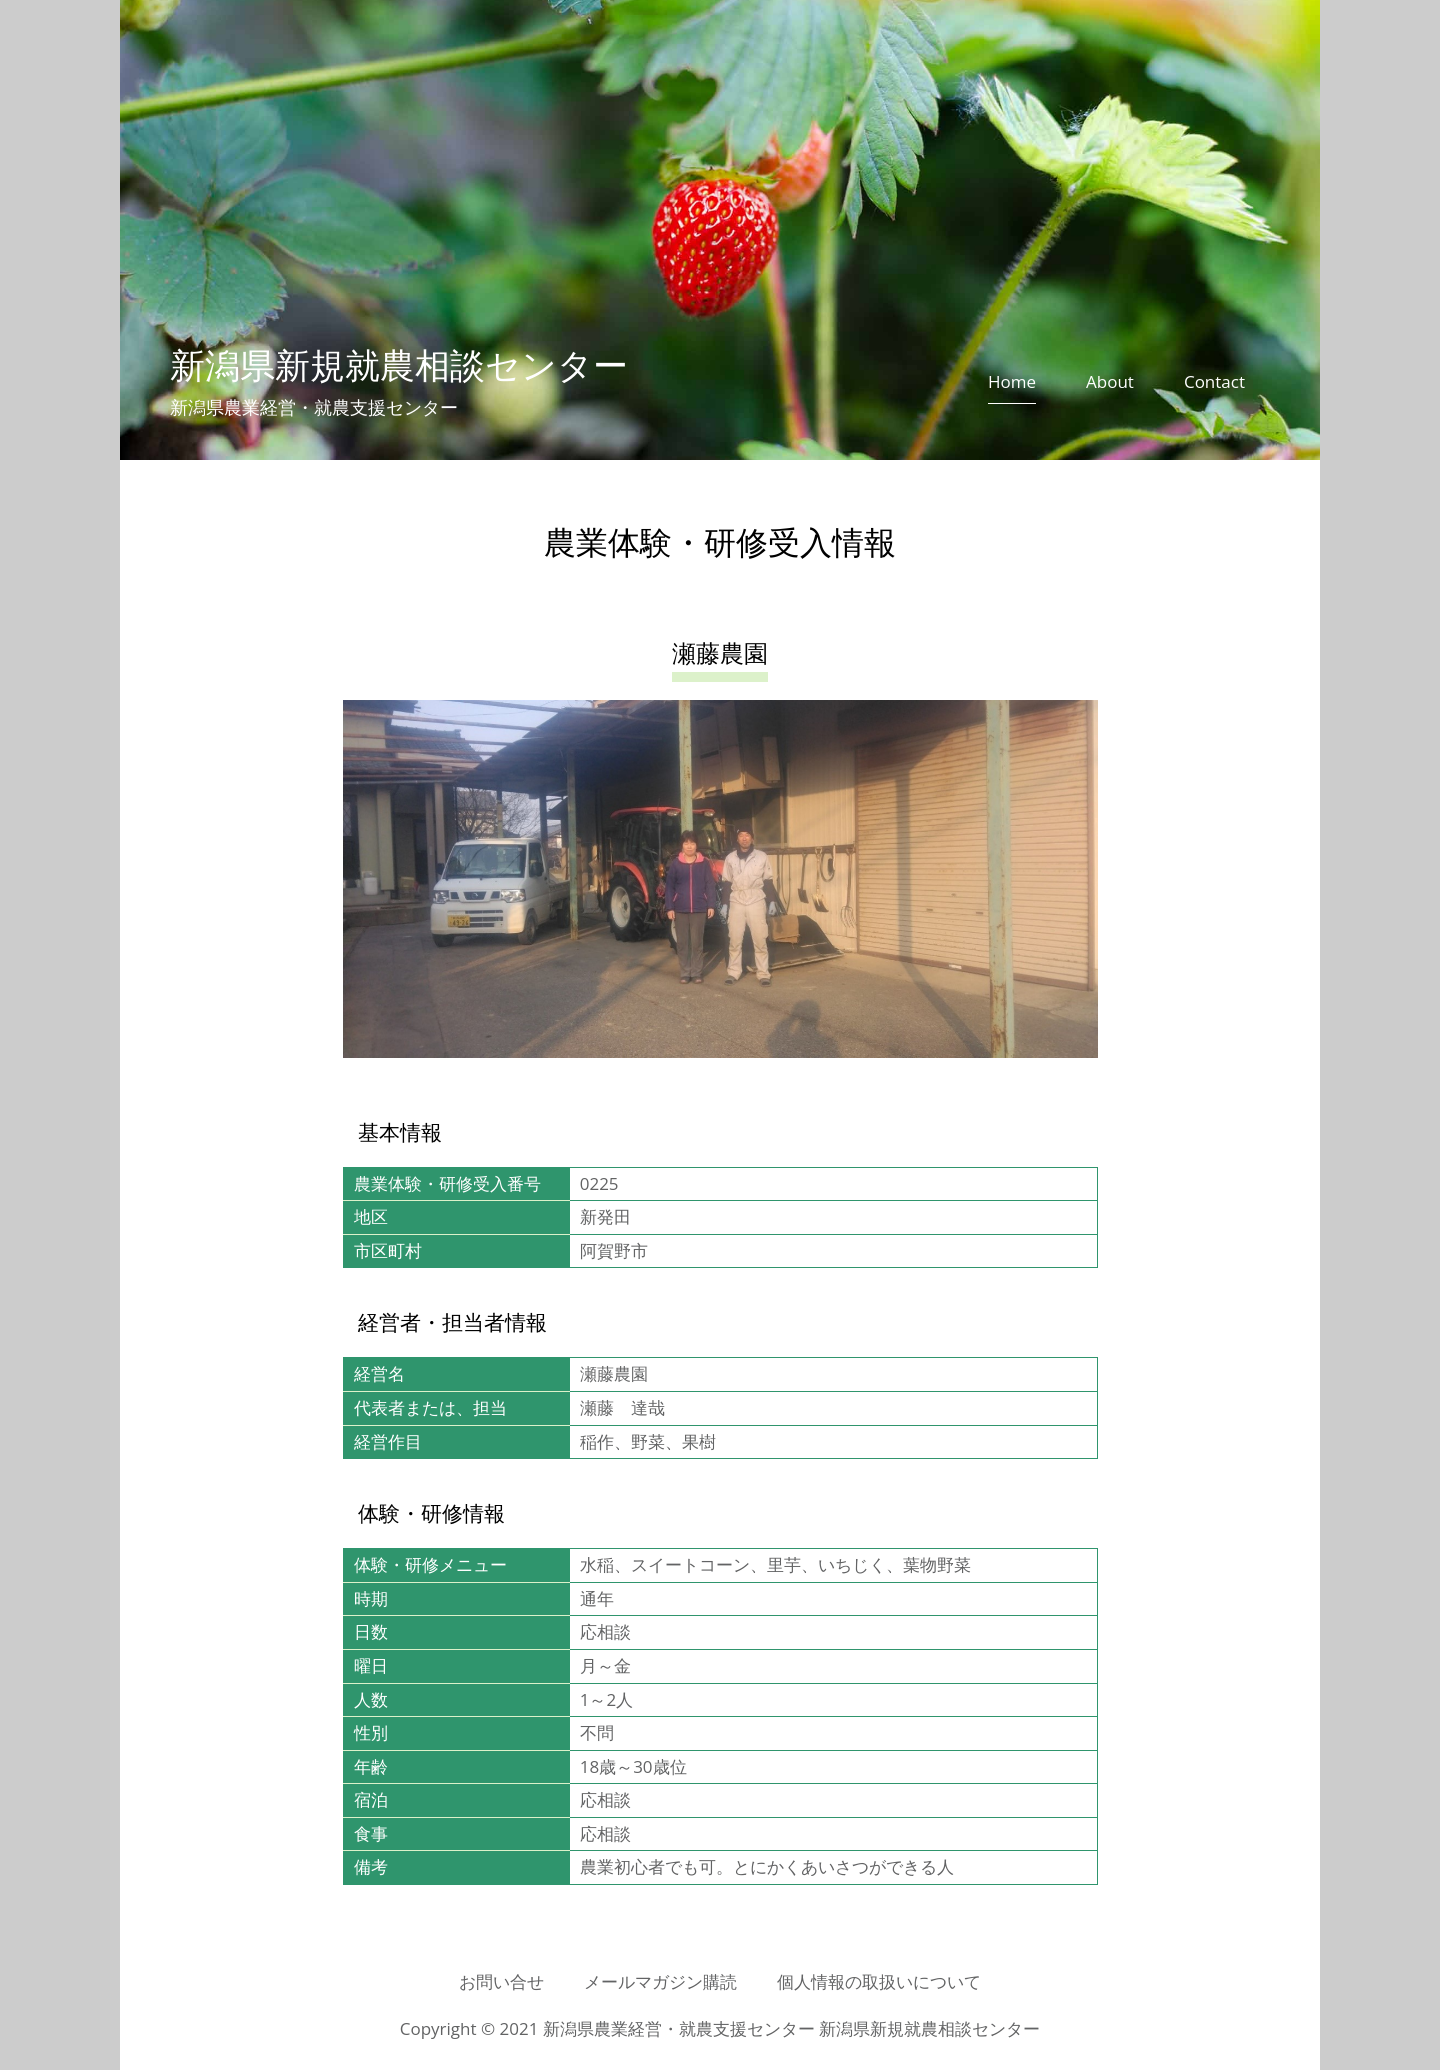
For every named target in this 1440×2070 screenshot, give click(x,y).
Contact (1214, 381)
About (1110, 381)
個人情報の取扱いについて (879, 1981)
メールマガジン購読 (660, 1981)
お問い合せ (501, 1981)
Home (1012, 381)
